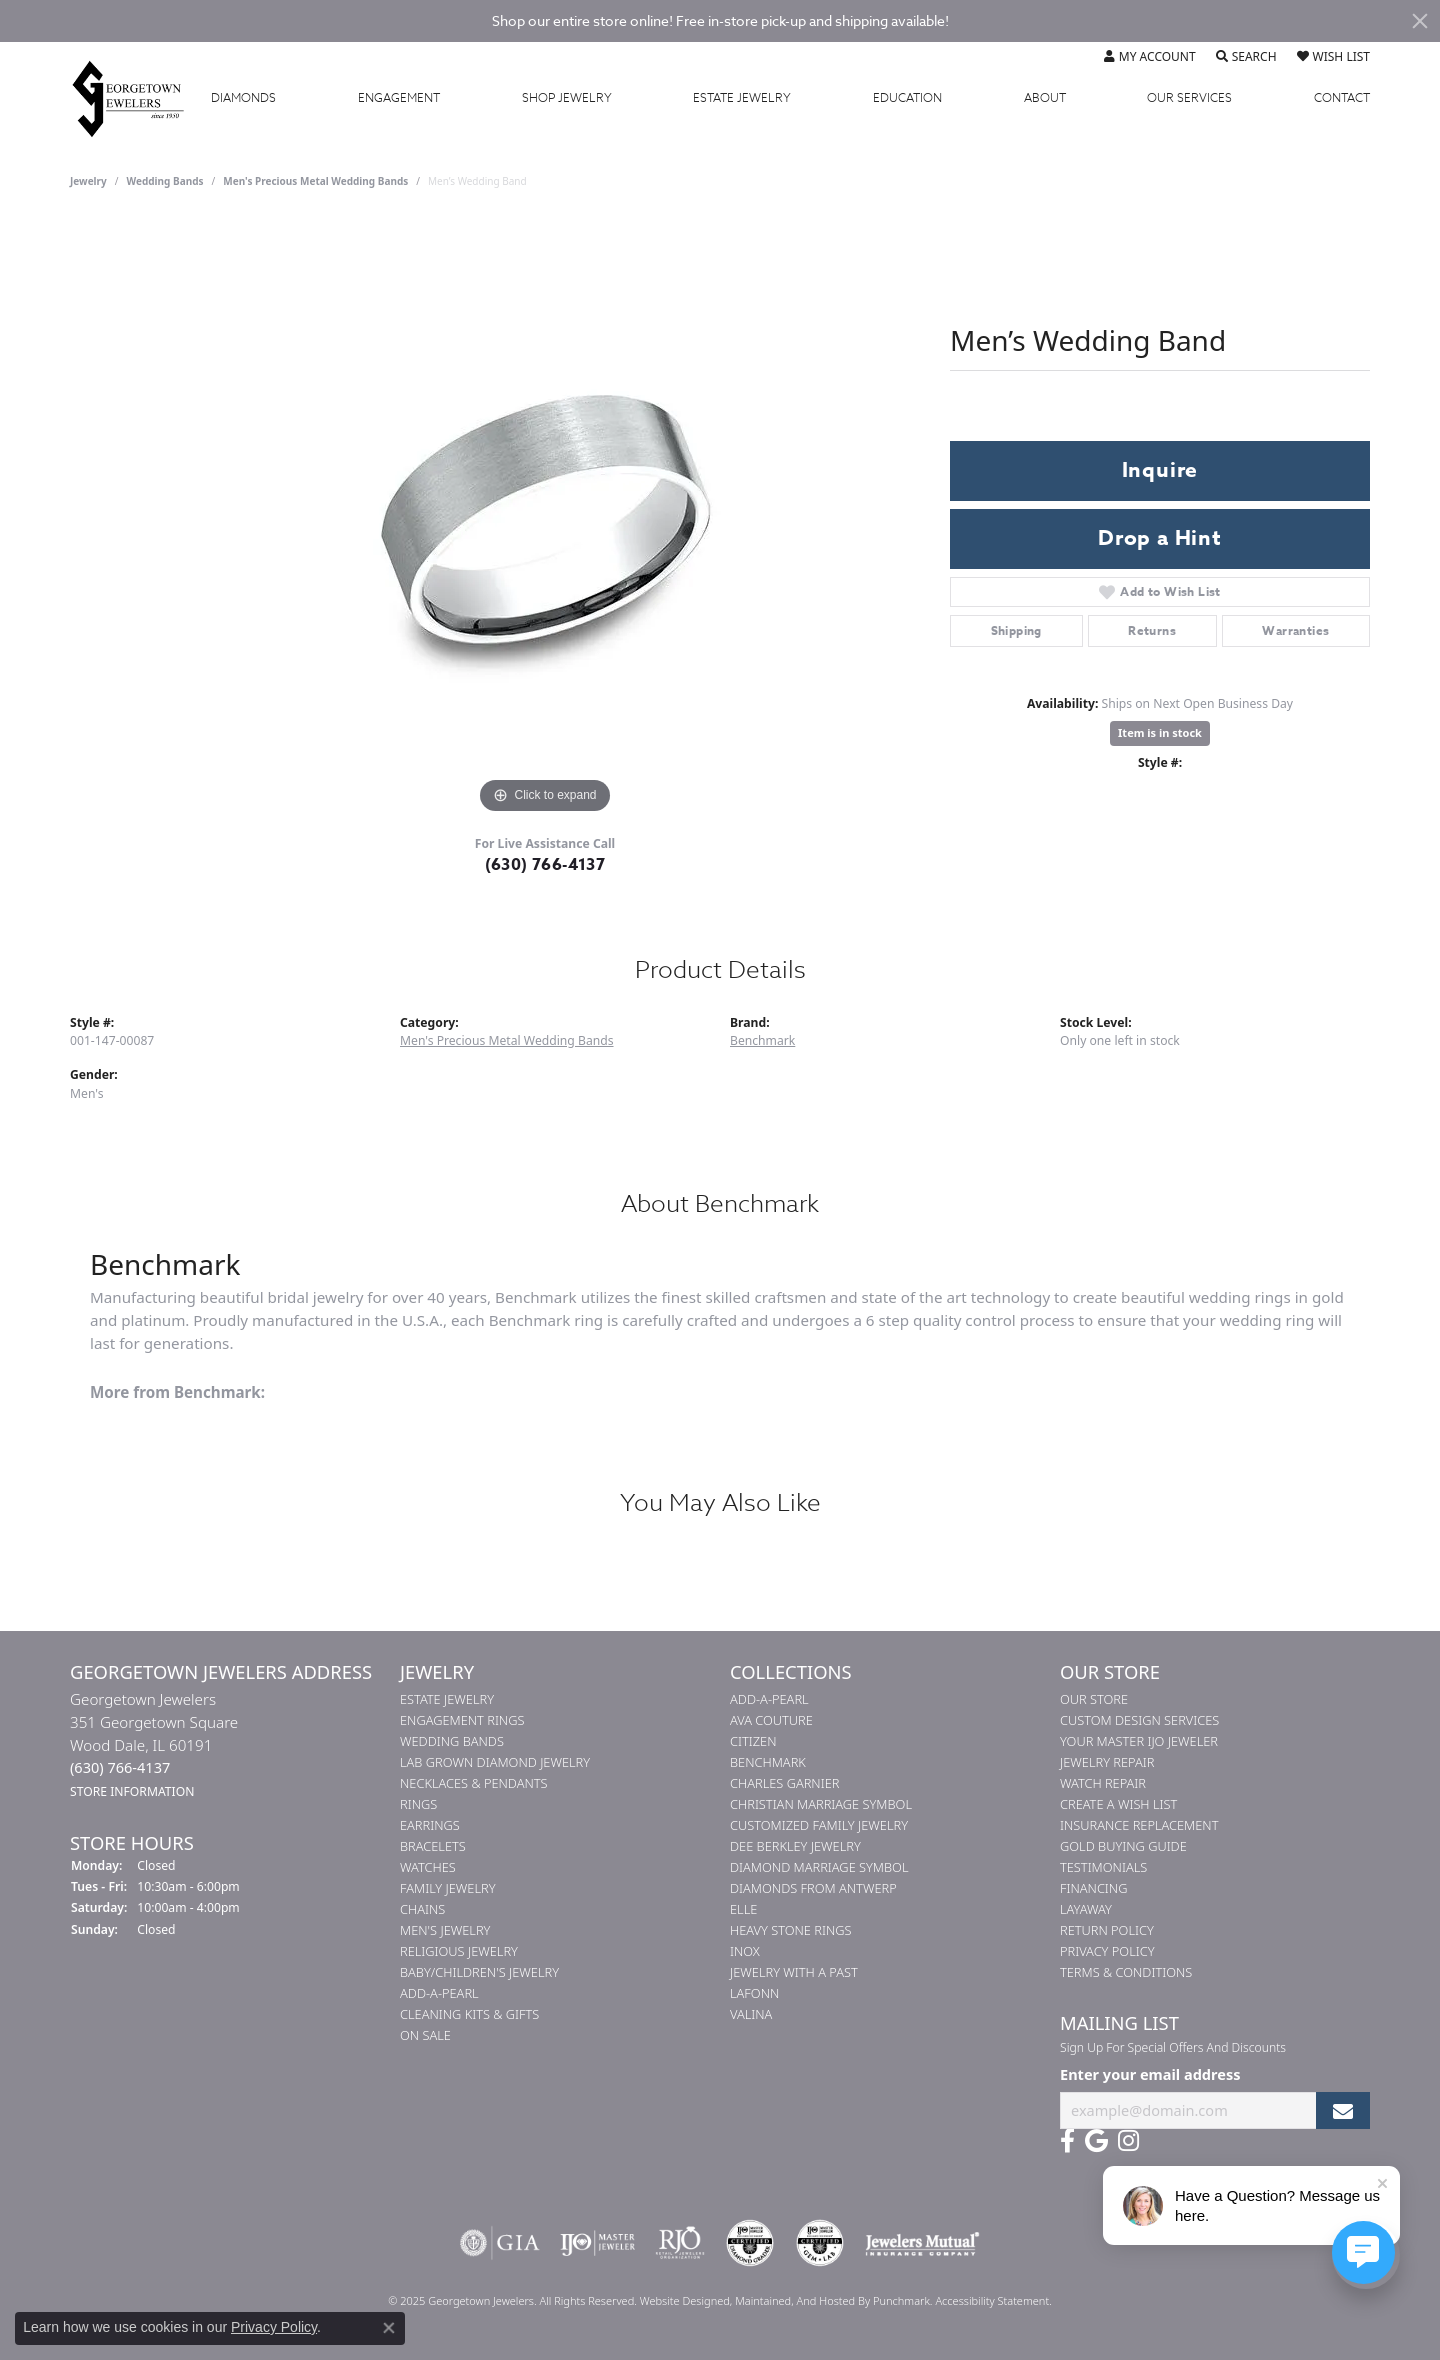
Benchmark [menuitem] (768, 1762)
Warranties (1295, 630)
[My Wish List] (1333, 57)
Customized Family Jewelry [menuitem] (819, 1825)
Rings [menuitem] (418, 1804)
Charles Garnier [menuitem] (784, 1783)
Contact (1342, 98)
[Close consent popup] (389, 2328)
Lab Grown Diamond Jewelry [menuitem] (495, 1762)
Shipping (1016, 630)
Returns (1152, 630)
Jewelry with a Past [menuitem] (794, 1972)
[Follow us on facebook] (1067, 2141)
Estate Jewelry (742, 98)
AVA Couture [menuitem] (771, 1720)
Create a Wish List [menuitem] (1118, 1804)
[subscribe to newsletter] (1343, 2110)
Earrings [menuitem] (430, 1825)
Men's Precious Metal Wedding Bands (315, 181)
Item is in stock (1160, 732)
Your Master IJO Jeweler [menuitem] (1139, 1741)
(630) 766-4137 (545, 865)
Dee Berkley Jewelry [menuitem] (795, 1846)
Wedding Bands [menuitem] (452, 1741)
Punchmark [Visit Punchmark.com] (901, 2300)
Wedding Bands (165, 181)
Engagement (399, 98)
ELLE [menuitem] (743, 1909)
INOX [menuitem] (745, 1951)
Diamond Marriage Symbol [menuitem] (819, 1867)
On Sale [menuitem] (425, 2035)
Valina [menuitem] (751, 2014)
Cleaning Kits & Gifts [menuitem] (469, 2014)
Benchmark (762, 1040)
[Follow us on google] (1096, 2141)
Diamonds (243, 98)
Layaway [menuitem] (1086, 1909)
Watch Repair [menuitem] (1103, 1783)
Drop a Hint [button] (1160, 538)
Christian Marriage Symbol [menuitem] (821, 1804)
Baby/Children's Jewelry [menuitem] (479, 1972)
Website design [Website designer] (678, 2300)
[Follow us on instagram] (1128, 2141)
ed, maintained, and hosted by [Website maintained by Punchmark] (795, 2300)
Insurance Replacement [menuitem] (1139, 1825)
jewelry (88, 181)
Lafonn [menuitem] (754, 1993)
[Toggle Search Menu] (1246, 57)
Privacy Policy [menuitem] (1107, 1951)
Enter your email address (1150, 2074)
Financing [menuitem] (1093, 1888)
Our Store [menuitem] (1094, 1699)
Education (907, 98)
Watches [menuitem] (428, 1867)
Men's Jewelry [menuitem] (445, 1930)
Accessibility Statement (992, 2300)
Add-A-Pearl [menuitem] (439, 1993)
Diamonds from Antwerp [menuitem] (813, 1888)
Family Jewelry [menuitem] (448, 1888)
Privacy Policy (274, 2327)
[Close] (1420, 21)
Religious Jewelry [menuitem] (459, 1951)
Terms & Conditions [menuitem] (1126, 1972)
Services (1189, 98)
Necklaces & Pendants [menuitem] (474, 1783)
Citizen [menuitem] (753, 1741)
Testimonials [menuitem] (1103, 1867)
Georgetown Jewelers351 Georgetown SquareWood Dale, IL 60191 (154, 1744)
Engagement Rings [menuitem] (462, 1720)
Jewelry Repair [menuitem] (1107, 1762)
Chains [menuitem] (422, 1909)
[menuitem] (500, 2243)
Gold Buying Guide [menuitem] (1123, 1846)
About (1045, 98)
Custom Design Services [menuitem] (1139, 1720)
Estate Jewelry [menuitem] (447, 1699)
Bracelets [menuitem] (433, 1846)
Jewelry (567, 98)
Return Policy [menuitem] (1107, 1930)
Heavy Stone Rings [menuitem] (791, 1930)
